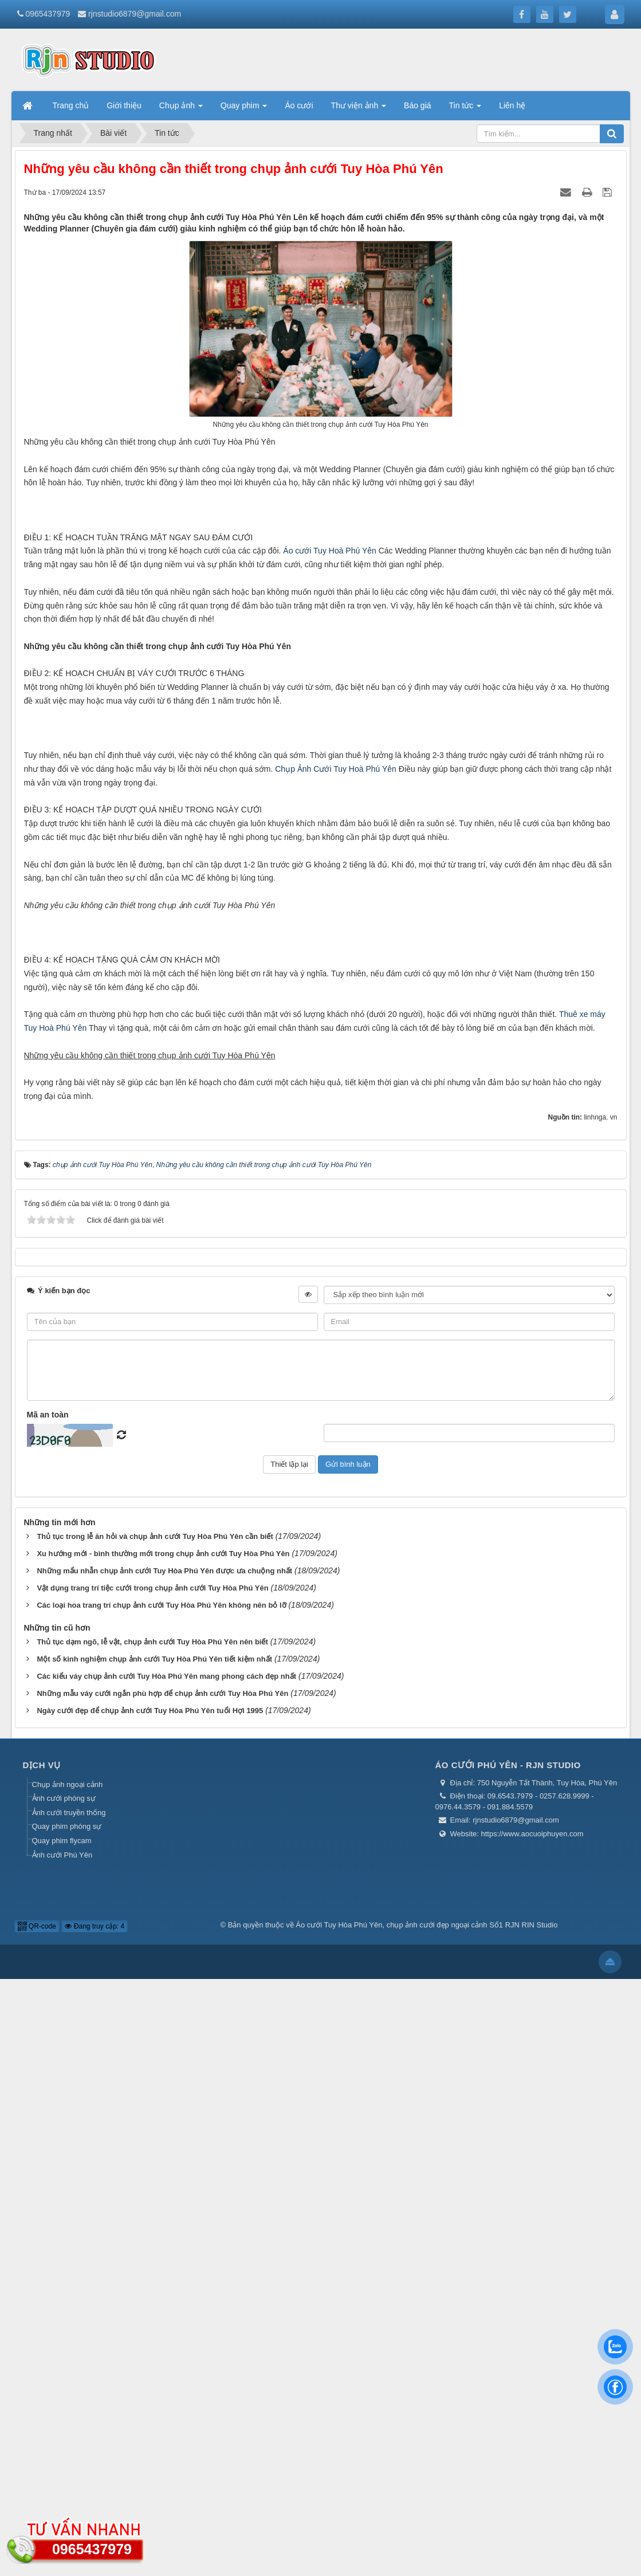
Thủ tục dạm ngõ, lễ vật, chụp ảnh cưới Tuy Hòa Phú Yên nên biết (152, 2239)
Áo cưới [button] (299, 105)
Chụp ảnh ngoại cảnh (67, 2381)
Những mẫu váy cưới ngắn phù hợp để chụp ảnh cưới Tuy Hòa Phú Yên (162, 2291)
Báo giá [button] (417, 105)
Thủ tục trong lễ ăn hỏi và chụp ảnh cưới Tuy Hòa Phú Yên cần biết (155, 2134)
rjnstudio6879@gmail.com (134, 13)
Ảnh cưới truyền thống (69, 2409)
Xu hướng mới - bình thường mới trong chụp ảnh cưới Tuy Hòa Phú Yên (163, 2151)
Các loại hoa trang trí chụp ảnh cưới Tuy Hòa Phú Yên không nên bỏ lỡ (161, 2202)
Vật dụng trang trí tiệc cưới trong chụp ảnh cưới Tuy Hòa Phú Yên (152, 2185)
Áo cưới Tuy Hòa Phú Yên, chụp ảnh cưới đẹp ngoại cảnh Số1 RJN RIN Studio (426, 2522)
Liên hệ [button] (512, 105)
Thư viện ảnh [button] (358, 109)
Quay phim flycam (62, 2438)
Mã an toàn (48, 2011)
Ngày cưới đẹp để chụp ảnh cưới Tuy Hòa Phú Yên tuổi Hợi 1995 (150, 2308)
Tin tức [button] (465, 109)
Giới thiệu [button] (124, 105)
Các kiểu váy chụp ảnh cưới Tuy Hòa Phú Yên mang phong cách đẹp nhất (166, 2273)
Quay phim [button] (244, 109)
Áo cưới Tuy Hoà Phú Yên (329, 717)
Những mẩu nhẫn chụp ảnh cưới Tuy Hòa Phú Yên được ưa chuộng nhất (164, 2168)
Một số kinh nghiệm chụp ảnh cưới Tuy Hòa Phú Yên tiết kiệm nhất (154, 2256)
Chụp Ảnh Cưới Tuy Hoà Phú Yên (335, 1151)
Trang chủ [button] (71, 105)
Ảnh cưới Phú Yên (62, 2452)
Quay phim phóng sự (67, 2424)
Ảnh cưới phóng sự (64, 2396)
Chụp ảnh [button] (181, 109)
